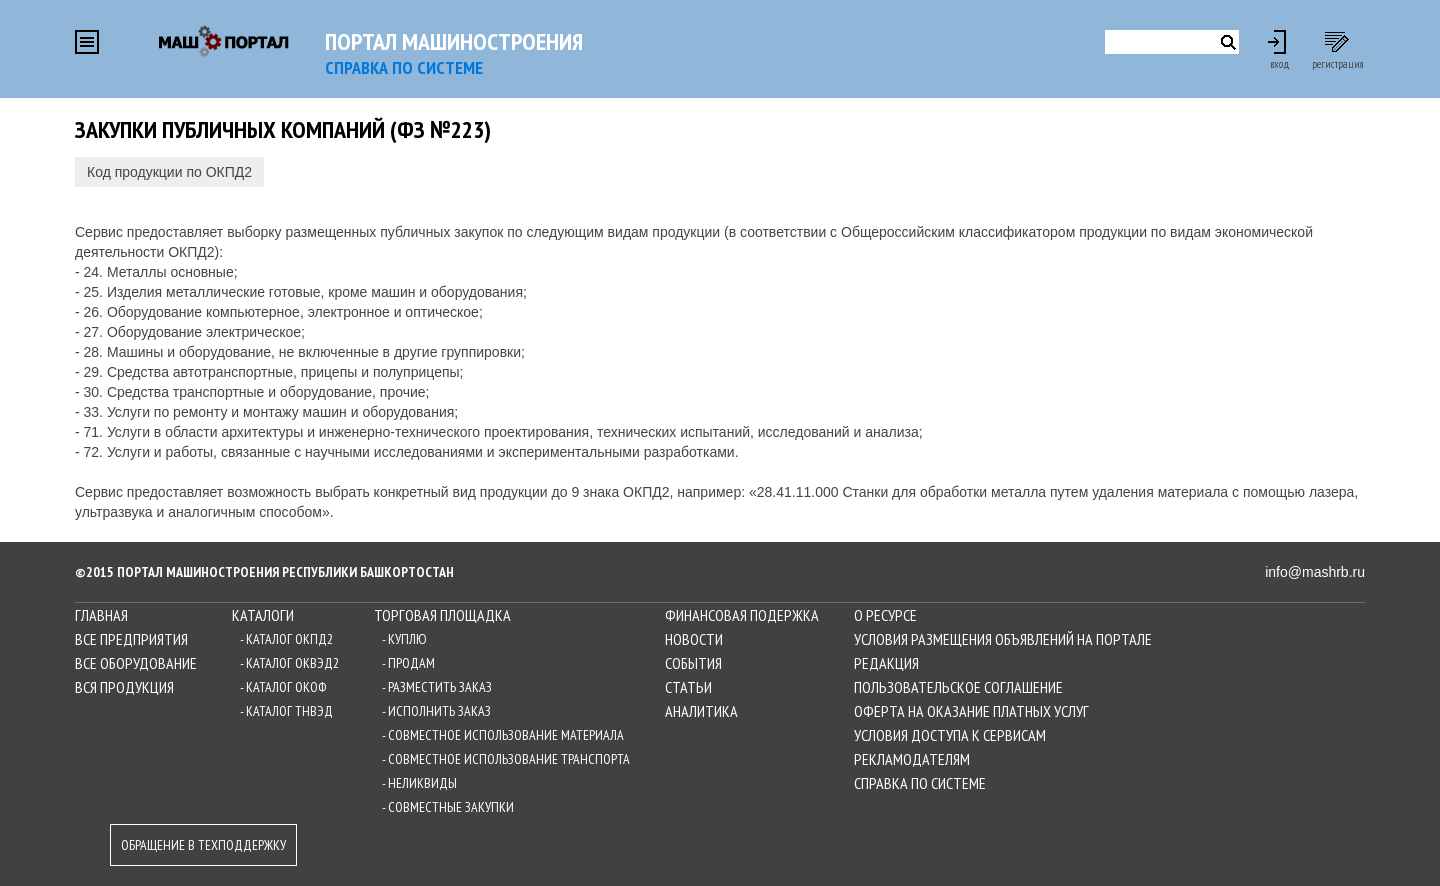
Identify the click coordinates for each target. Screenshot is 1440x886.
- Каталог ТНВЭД (286, 711)
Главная (101, 615)
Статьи (688, 687)
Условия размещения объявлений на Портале (1003, 639)
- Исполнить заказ (436, 711)
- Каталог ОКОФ (283, 687)
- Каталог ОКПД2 (286, 639)
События (693, 663)
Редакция (886, 663)
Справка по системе (920, 783)
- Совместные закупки (448, 807)
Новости (694, 639)
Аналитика (701, 711)
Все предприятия (131, 639)
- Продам (408, 663)
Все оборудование (136, 663)
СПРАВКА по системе (404, 67)
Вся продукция (124, 687)
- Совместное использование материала (503, 735)
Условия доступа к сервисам (950, 735)
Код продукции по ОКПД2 (169, 172)
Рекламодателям (912, 759)
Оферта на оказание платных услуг (971, 711)
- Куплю (404, 639)
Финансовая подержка (742, 615)
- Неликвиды (419, 783)
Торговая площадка (442, 615)
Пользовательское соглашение (958, 687)
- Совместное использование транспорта (506, 759)
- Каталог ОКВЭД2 (289, 663)
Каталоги (263, 615)
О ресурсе (885, 615)
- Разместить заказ (437, 687)
